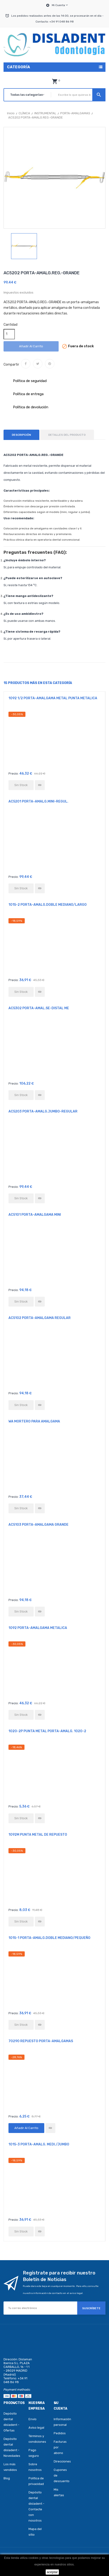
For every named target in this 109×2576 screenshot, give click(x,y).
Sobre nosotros (35, 2467)
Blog (7, 2478)
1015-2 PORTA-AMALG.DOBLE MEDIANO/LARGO (47, 905)
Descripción (21, 434)
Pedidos (58, 2433)
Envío (32, 2419)
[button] (55, 81)
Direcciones (58, 2461)
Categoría (18, 67)
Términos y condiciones (37, 2438)
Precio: (13, 773)
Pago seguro (33, 2453)
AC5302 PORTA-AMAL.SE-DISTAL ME (38, 1008)
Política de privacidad (36, 2481)
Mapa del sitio (35, 2531)
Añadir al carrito (31, 346)
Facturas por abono (58, 2447)
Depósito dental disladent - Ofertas (11, 2422)
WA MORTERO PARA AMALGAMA (34, 1421)
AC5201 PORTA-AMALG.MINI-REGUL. (38, 801)
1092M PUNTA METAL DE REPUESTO (37, 1835)
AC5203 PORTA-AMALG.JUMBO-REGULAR (42, 1111)
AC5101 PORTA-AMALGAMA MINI (34, 1215)
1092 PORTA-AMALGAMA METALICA (37, 1628)
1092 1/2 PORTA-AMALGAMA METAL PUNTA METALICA (52, 698)
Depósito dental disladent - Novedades (12, 2447)
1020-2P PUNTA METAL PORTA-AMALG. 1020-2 (47, 1731)
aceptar (52, 2572)
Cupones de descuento (58, 2475)
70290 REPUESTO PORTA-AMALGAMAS (40, 2041)
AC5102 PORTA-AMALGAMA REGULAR (39, 1318)
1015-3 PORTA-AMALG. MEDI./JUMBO (38, 2144)
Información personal (58, 2422)
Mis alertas (58, 2492)
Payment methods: (17, 2389)
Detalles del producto (67, 434)
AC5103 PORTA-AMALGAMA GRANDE (38, 1525)
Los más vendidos (10, 2467)
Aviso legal (36, 2427)
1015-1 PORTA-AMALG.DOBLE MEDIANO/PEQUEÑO (49, 1938)
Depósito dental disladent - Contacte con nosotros (36, 2506)
